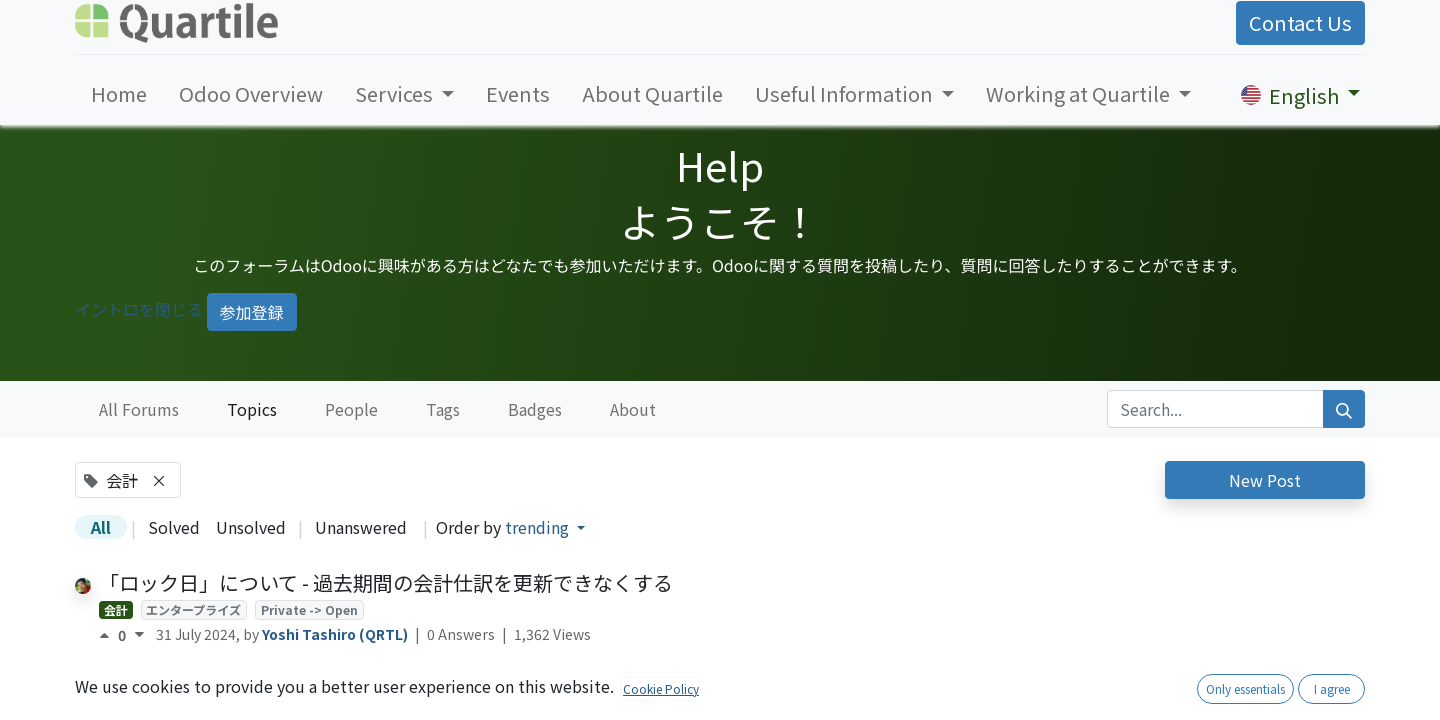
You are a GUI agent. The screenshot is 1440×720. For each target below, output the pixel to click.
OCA (159, 708)
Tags (443, 409)
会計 (116, 609)
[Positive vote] (108, 635)
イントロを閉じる (139, 309)
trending (539, 527)
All (101, 527)
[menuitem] (119, 94)
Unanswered (361, 527)
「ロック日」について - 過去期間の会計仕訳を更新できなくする (386, 582)
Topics (252, 409)
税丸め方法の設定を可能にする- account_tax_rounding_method (397, 681)
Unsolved (251, 527)
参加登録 (252, 312)
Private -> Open (309, 609)
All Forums (139, 409)
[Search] (1344, 409)
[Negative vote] (139, 635)
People (351, 409)
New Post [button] (1265, 480)
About (633, 409)
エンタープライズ (193, 609)
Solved (174, 527)
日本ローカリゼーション (258, 708)
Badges (535, 409)
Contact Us (1300, 22)
